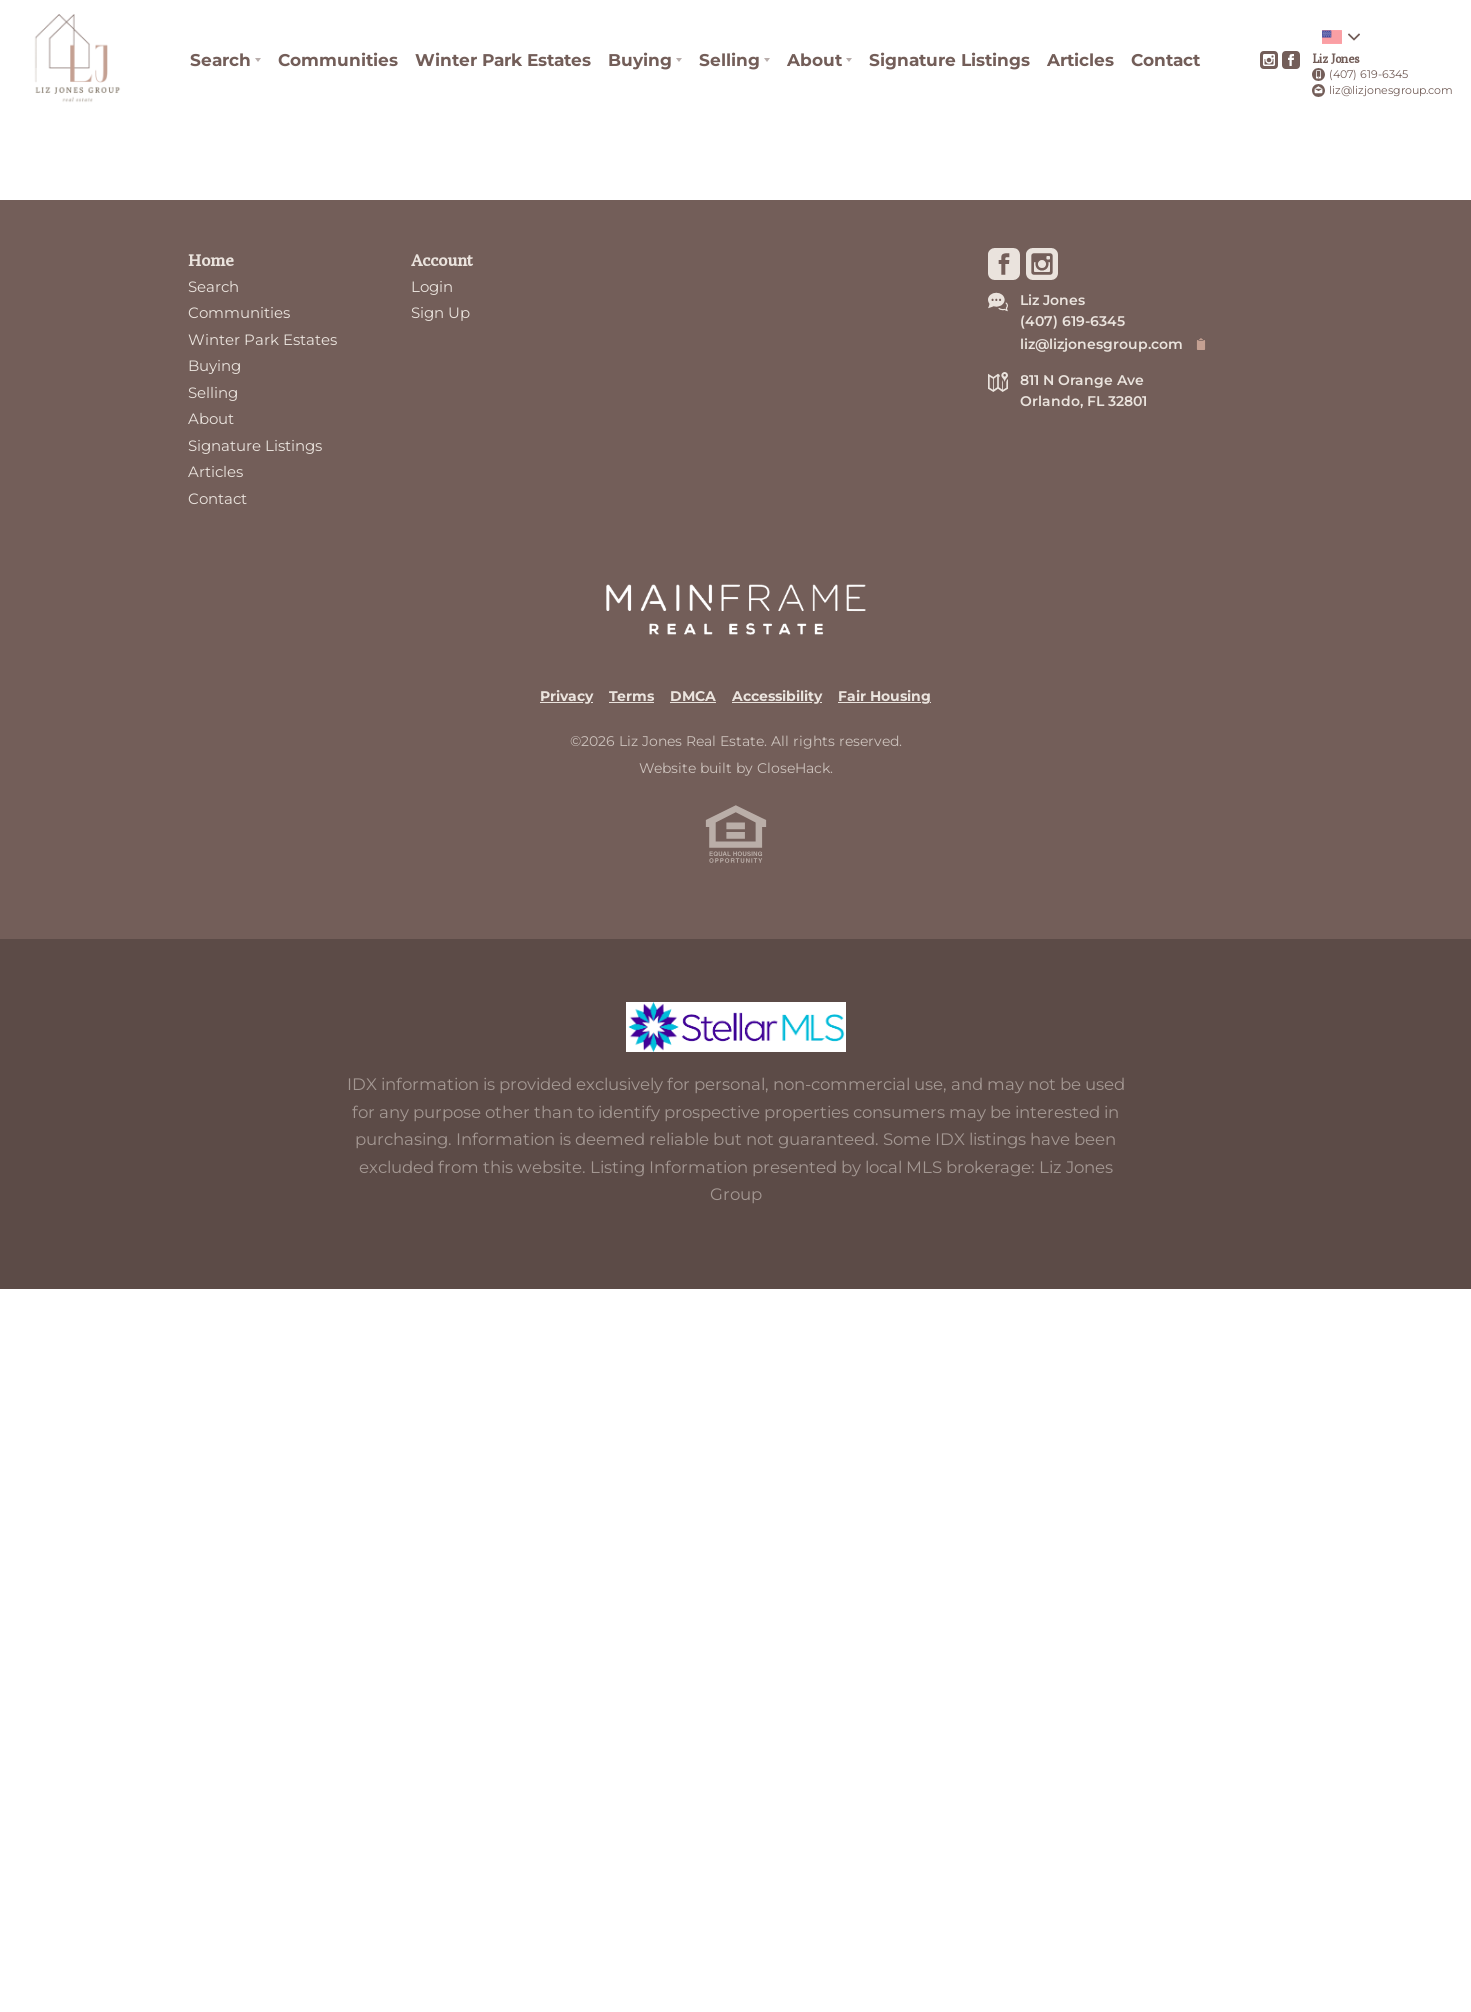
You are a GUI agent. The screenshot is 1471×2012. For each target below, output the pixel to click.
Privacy (566, 775)
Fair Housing (884, 775)
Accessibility (777, 775)
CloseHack (793, 847)
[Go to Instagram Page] (1269, 60)
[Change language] (1341, 37)
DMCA (693, 775)
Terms (631, 775)
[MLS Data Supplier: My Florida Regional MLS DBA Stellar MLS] (736, 1108)
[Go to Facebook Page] (1291, 60)
